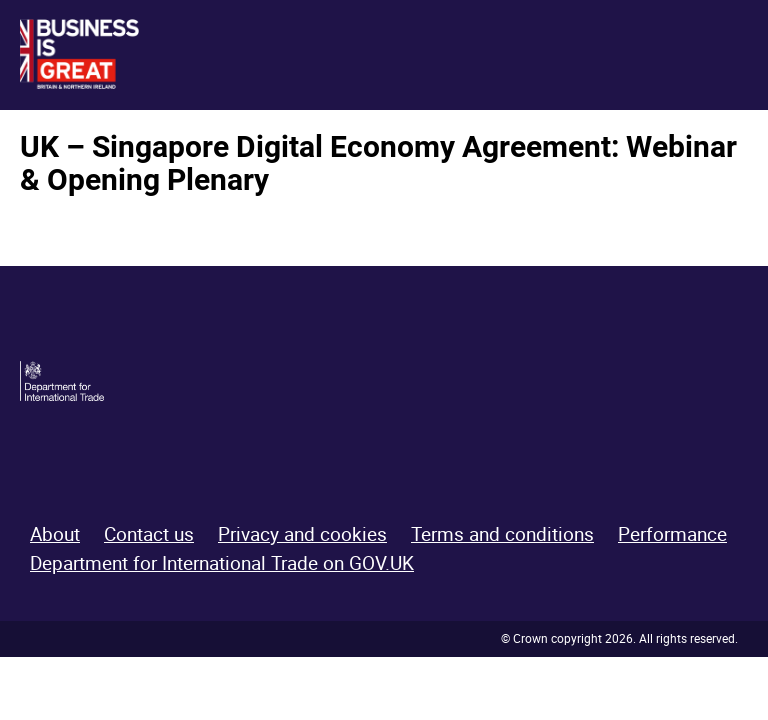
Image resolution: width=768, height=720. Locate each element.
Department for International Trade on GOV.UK (222, 563)
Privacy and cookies (302, 534)
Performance (672, 534)
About (55, 534)
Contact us (149, 534)
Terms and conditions (502, 534)
